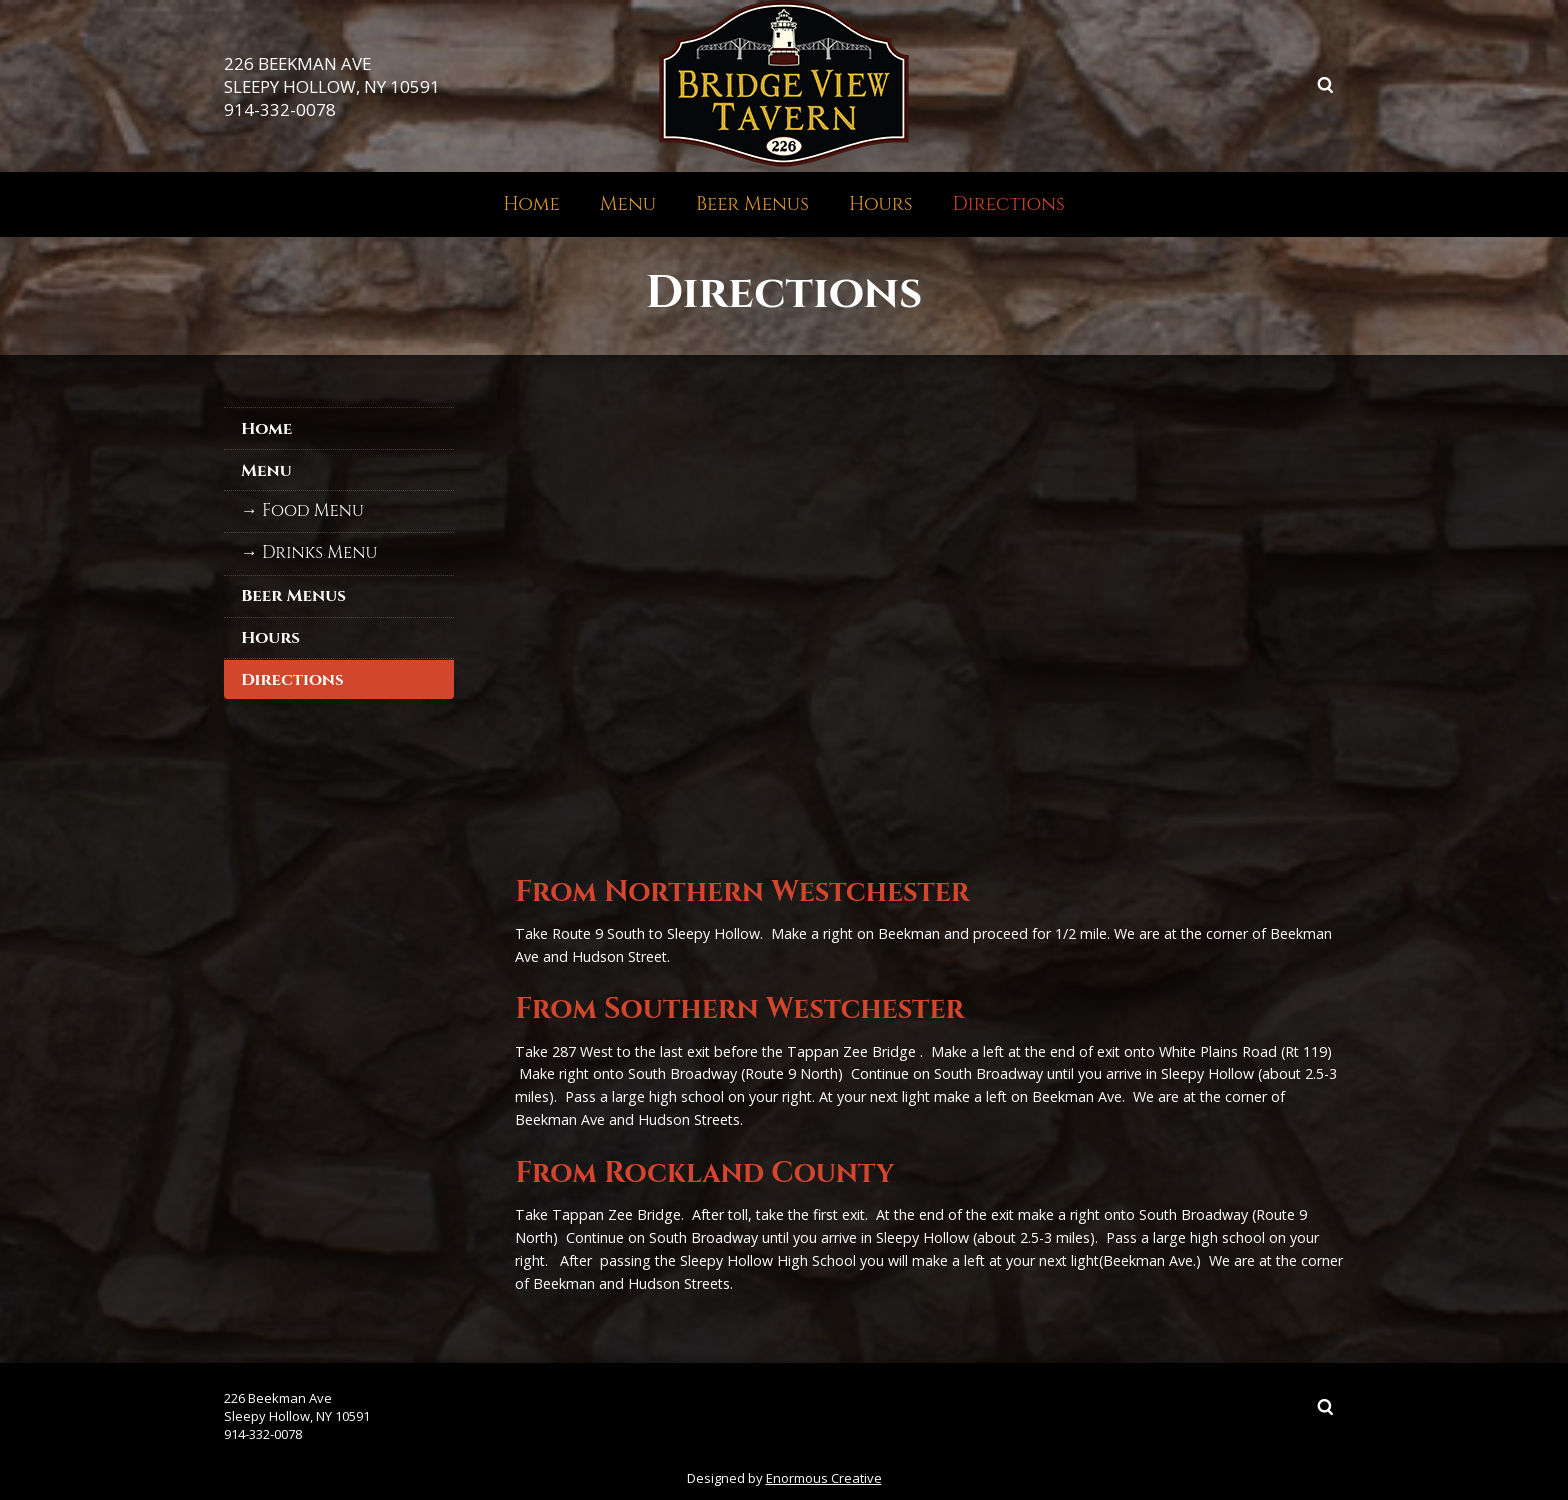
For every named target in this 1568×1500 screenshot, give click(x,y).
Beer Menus (752, 204)
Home (531, 204)
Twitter (1212, 85)
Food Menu (313, 511)
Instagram (1288, 85)
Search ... (1326, 85)
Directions (1009, 204)
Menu (628, 204)
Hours (881, 204)
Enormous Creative (824, 1478)
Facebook (1250, 85)
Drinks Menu (319, 553)
